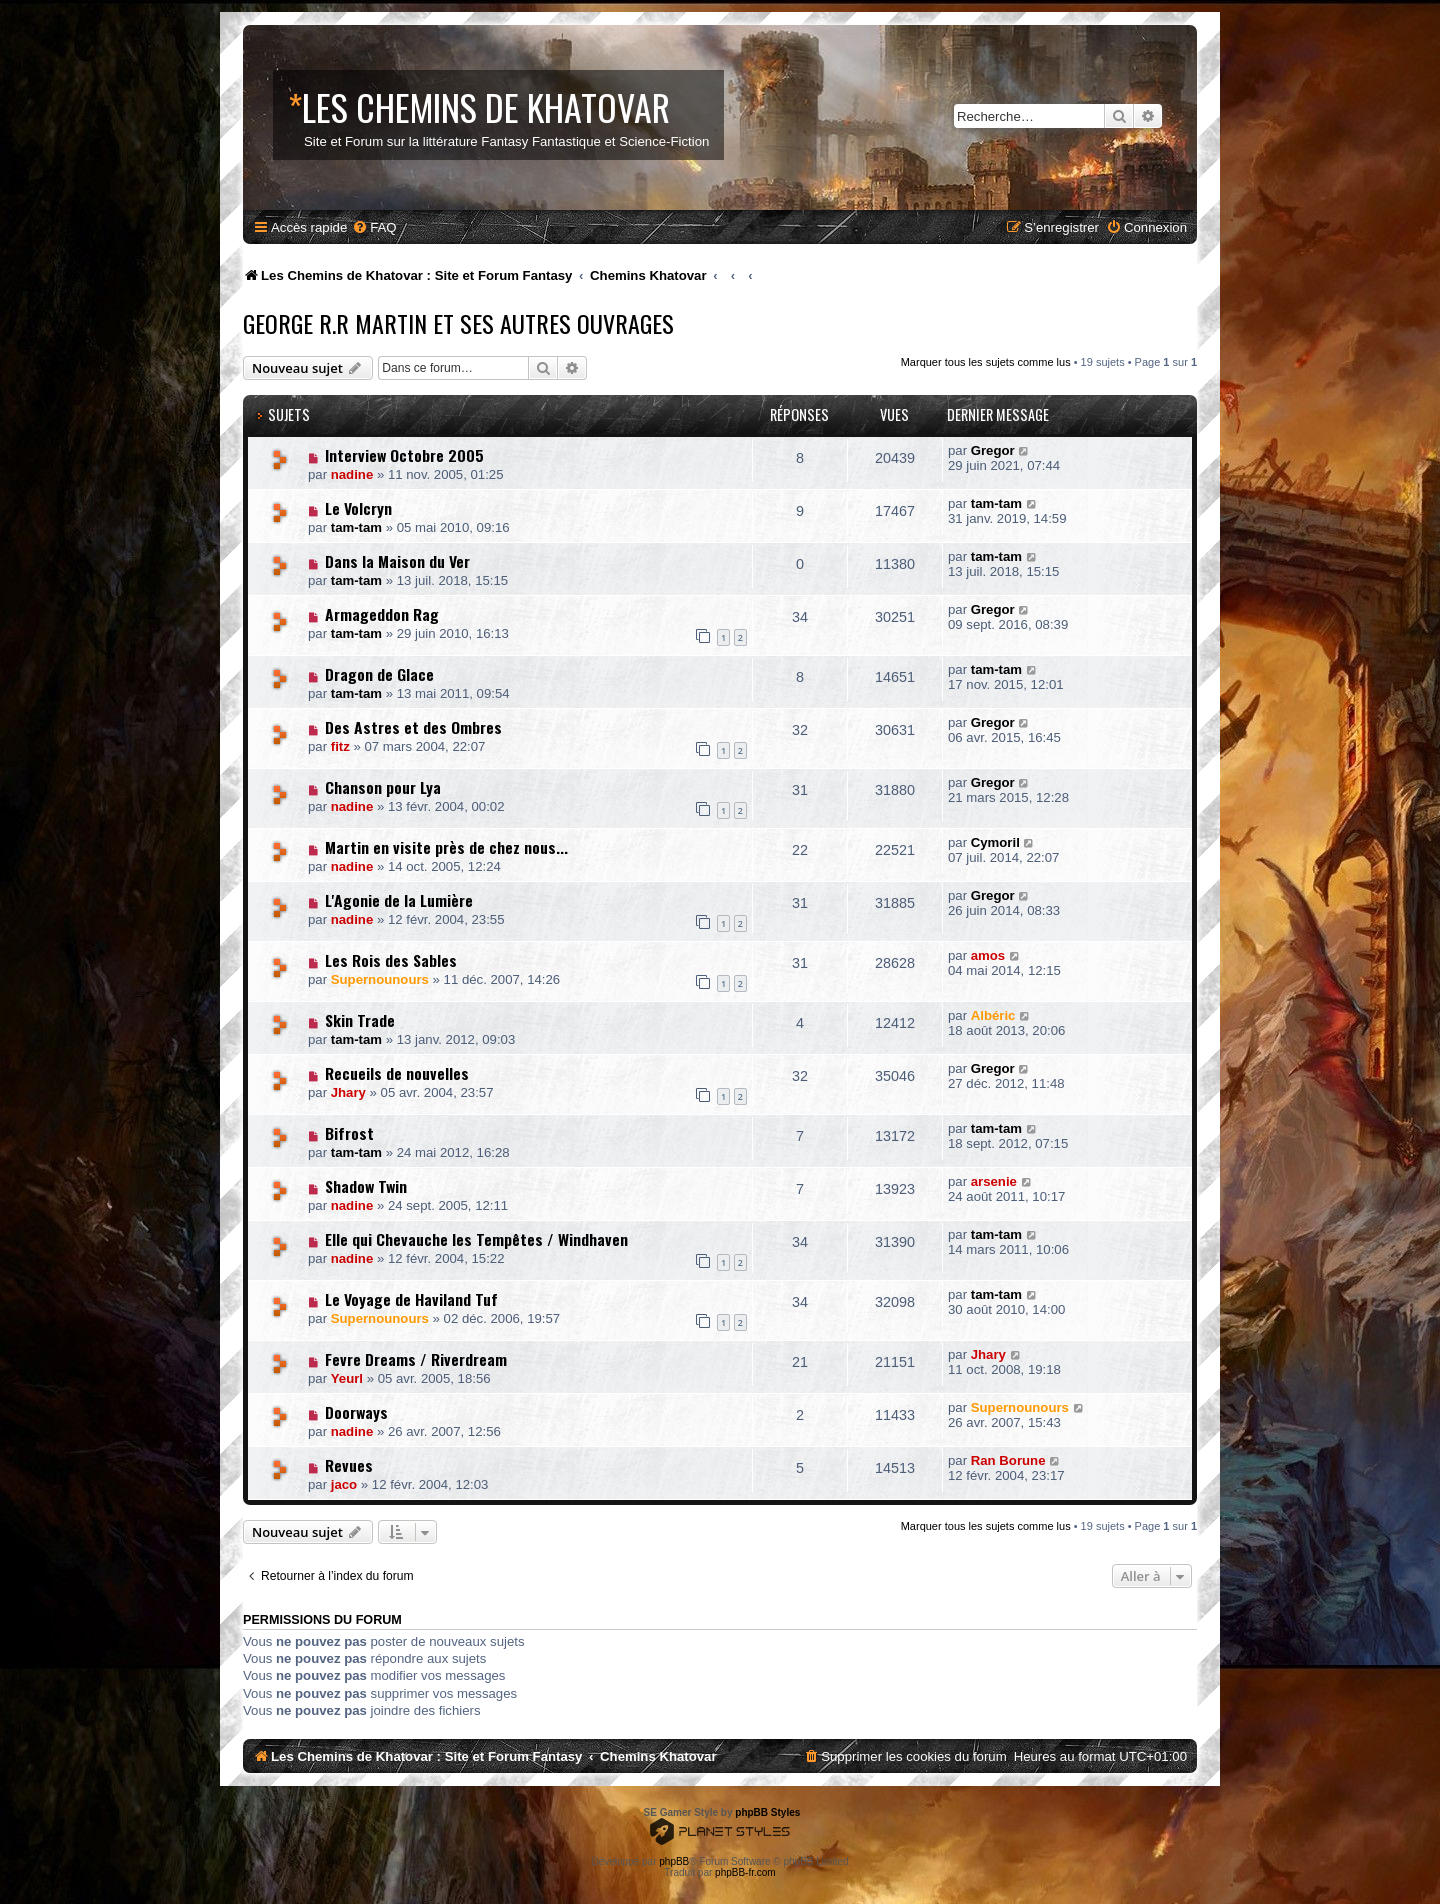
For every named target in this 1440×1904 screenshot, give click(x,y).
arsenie (994, 1181)
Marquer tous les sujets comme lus (986, 362)
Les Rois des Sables (391, 960)
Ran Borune (1008, 1460)
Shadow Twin (366, 1186)
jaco (344, 1484)
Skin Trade (360, 1020)
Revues (349, 1465)
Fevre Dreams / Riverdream (416, 1359)
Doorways (356, 1412)
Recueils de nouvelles (397, 1073)
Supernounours (380, 979)
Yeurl (347, 1378)
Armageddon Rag (382, 614)
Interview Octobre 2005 (404, 455)
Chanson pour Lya (383, 787)
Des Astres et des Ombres (413, 727)
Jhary (348, 1092)
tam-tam (356, 527)
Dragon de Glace (379, 674)
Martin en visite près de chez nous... (446, 847)
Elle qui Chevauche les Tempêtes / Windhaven (476, 1239)
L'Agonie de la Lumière (399, 900)
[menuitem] (374, 227)
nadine (352, 474)
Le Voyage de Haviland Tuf (411, 1299)
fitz (340, 746)
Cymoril (995, 842)
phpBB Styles (767, 1812)
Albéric (993, 1015)
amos (988, 955)
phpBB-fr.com (745, 1872)
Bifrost (349, 1133)
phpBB (674, 1861)
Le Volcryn (358, 508)
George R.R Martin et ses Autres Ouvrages (458, 323)
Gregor (993, 450)
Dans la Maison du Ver (397, 561)
